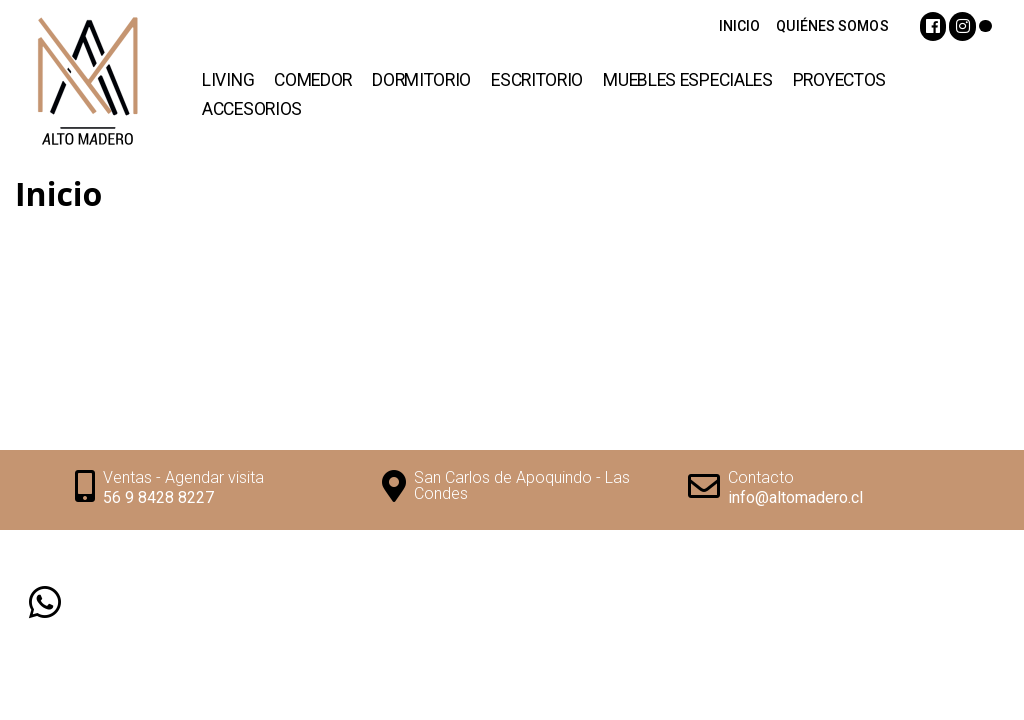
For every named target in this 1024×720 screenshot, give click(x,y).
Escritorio (537, 80)
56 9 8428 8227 (158, 497)
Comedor (313, 80)
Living (228, 80)
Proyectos (839, 80)
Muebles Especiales (688, 80)
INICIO (740, 26)
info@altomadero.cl (795, 497)
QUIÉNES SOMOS (832, 26)
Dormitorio (421, 80)
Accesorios (252, 109)
